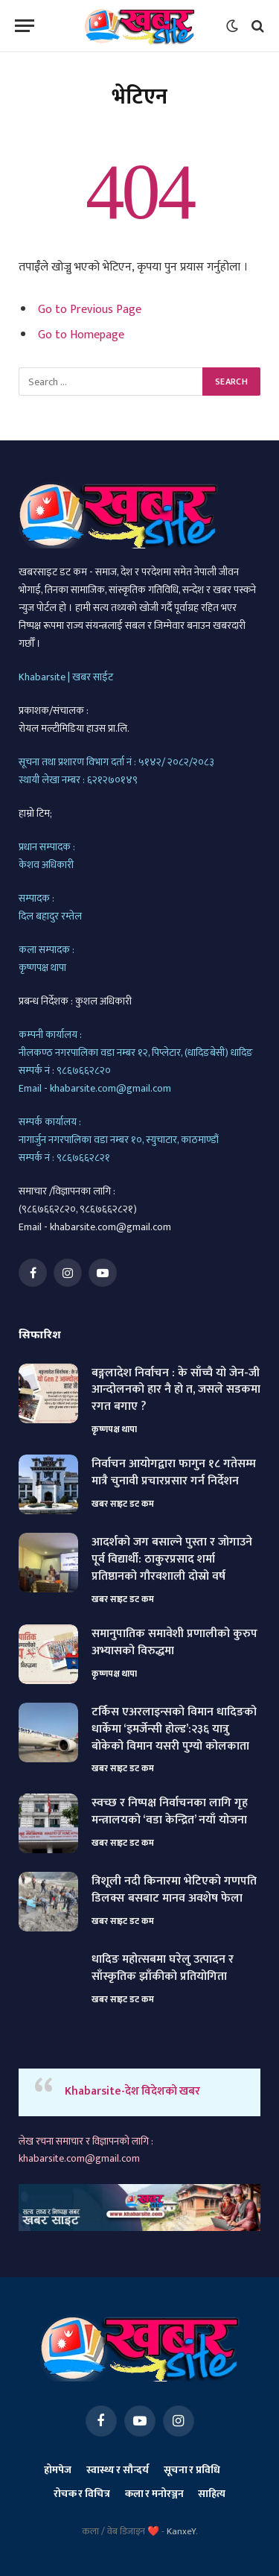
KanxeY (181, 2531)
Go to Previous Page (89, 309)
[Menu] (24, 25)
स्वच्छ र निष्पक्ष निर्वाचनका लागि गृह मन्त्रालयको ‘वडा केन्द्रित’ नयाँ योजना (170, 1811)
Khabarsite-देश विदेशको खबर (132, 2091)
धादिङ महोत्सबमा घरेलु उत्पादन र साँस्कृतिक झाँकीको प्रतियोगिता (163, 1968)
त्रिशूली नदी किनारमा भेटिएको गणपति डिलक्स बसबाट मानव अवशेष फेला (174, 1889)
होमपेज (57, 2469)
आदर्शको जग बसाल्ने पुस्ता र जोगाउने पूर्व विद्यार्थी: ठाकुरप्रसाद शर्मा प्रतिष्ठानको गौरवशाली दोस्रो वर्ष (172, 1559)
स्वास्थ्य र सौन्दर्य (117, 2469)
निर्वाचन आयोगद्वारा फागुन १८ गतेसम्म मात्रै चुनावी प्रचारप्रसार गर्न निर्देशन (174, 1472)
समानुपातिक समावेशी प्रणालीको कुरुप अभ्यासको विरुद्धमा (174, 1642)
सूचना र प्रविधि (192, 2469)
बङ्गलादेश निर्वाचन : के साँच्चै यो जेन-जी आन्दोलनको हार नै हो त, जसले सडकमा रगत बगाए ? (176, 1390)
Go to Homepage (81, 334)
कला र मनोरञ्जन (154, 2493)
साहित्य (211, 2493)
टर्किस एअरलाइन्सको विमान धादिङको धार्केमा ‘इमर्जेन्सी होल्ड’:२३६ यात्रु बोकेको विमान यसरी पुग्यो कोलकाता (174, 1729)
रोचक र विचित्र (82, 2493)
